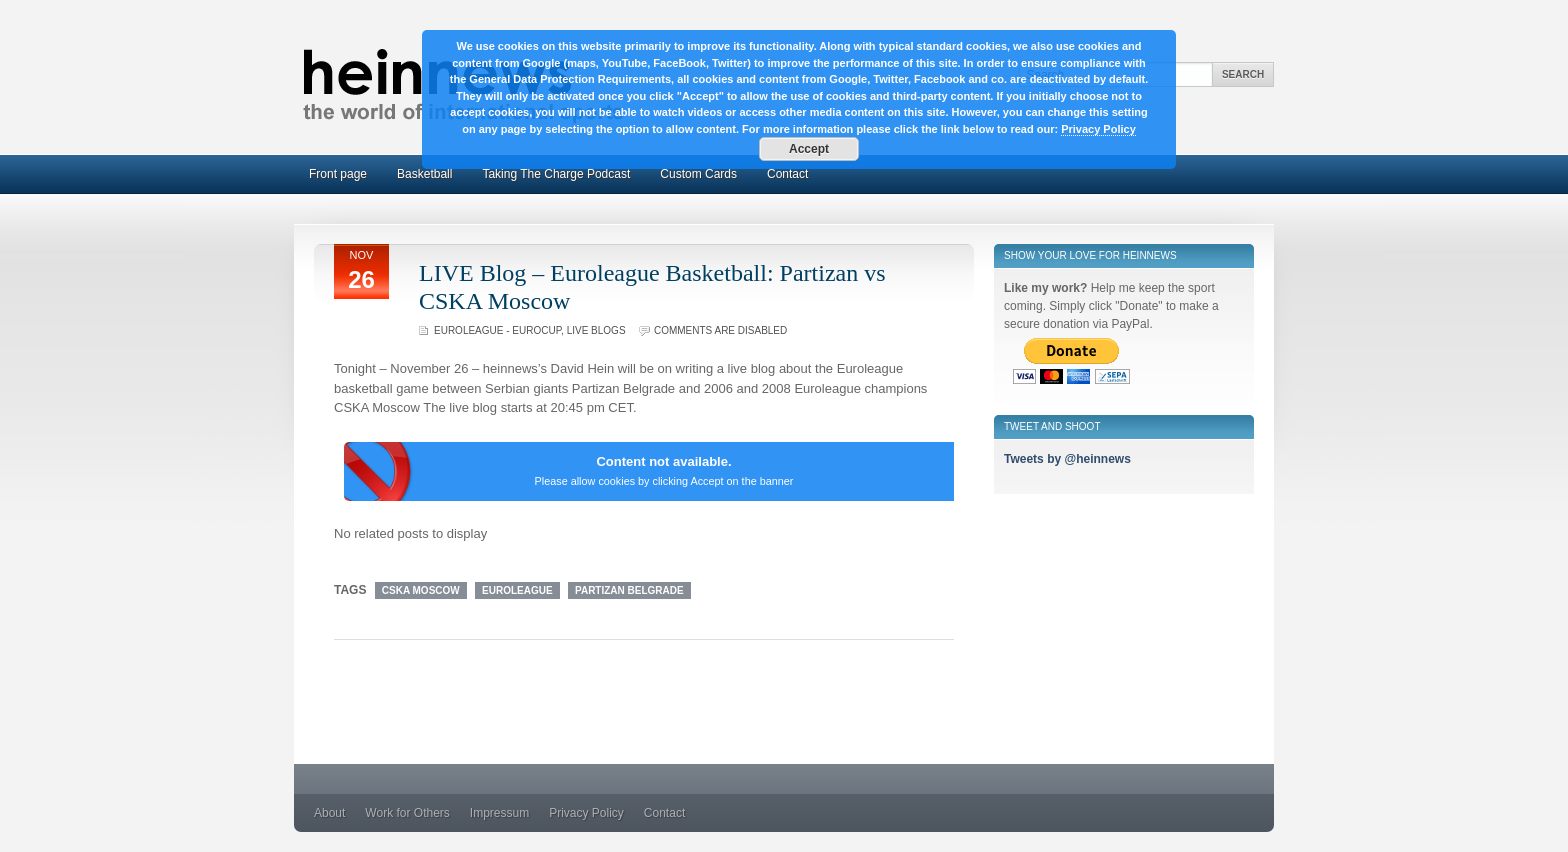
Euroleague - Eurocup (497, 330)
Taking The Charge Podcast (556, 174)
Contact (787, 174)
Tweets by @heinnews (1067, 459)
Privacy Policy (586, 813)
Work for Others (407, 813)
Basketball (424, 174)
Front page (338, 174)
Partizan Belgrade (629, 590)
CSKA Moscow (421, 590)
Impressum (499, 813)
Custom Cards (698, 174)
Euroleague (517, 590)
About (329, 813)
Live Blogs (596, 330)
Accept (809, 149)
